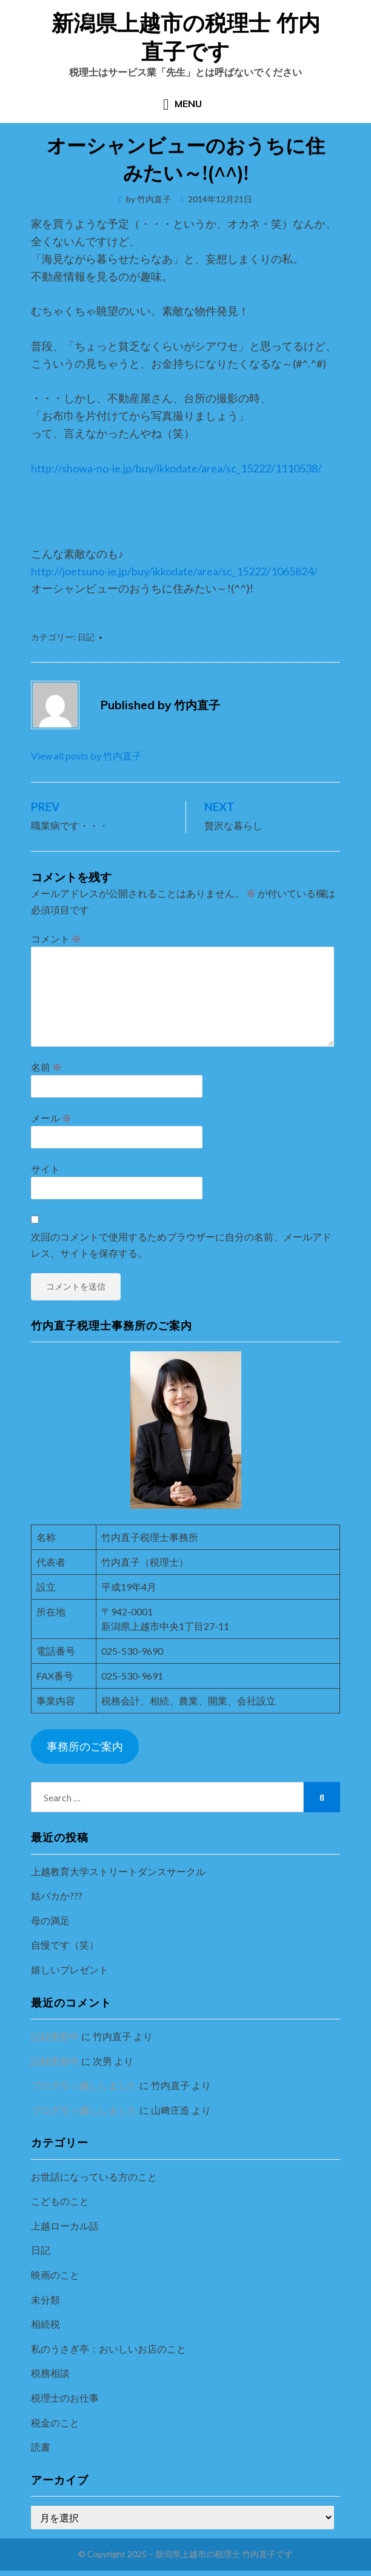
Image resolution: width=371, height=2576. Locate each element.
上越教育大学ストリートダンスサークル (118, 1871)
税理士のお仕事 (65, 2397)
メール (51, 1118)
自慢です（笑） (65, 1944)
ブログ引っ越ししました (84, 2085)
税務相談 (50, 2373)
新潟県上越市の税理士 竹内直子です (186, 37)
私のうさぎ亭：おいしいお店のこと (108, 2348)
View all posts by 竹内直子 (86, 755)
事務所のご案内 (85, 1746)
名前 (46, 1067)
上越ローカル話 (65, 2225)
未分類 (45, 2299)
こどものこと (60, 2201)
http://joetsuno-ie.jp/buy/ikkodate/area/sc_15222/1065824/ (174, 571)
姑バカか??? (56, 1895)
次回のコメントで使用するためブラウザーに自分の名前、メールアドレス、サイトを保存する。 (181, 1245)
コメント (56, 938)
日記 (86, 637)
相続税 (45, 2323)
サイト (45, 1168)
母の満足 (50, 1920)
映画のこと (55, 2274)
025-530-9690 (132, 1651)
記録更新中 (55, 2036)
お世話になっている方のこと (94, 2176)
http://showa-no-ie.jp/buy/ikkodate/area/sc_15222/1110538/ (176, 468)
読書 (40, 2446)
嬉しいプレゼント (70, 1969)
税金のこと (55, 2422)
